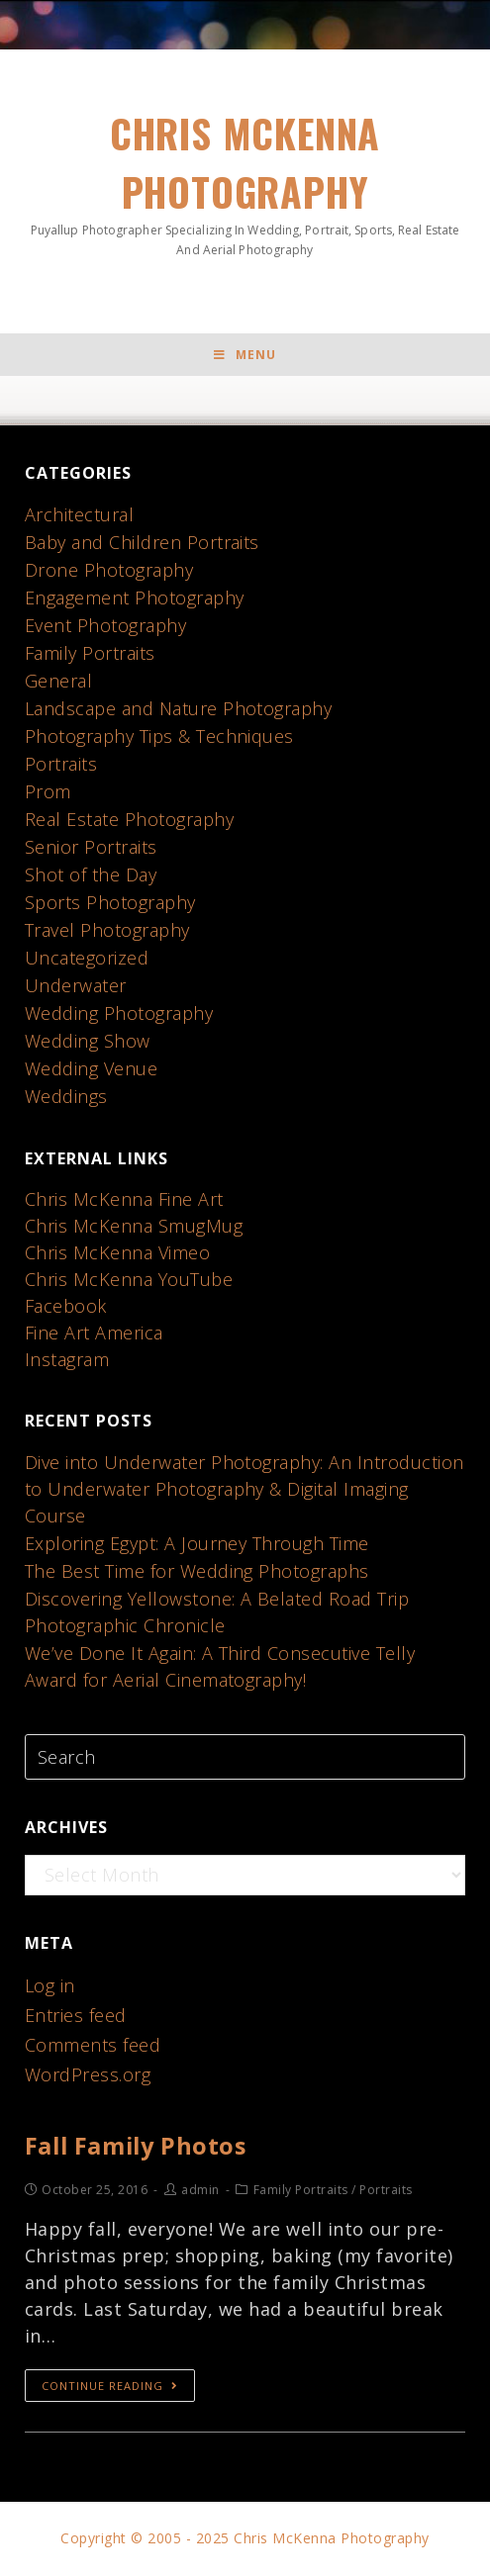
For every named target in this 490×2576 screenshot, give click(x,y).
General (59, 681)
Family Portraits (90, 654)
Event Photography (106, 626)
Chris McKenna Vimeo (118, 1253)
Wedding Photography (119, 1014)
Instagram (67, 1360)
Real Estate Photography (130, 820)
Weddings (66, 1097)
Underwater (76, 986)
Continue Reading (110, 2386)
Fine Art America (94, 1333)
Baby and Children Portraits (142, 543)
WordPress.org (88, 2075)
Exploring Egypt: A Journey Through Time (197, 1544)
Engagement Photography (135, 598)
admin (200, 2190)
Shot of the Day (91, 875)
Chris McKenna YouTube (129, 1280)
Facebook (66, 1307)
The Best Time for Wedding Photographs (197, 1572)
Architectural (80, 515)
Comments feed (93, 2046)
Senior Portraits (91, 848)
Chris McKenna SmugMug (134, 1227)
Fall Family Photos (138, 2146)
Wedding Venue (91, 1069)
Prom (48, 792)
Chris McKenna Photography (245, 182)
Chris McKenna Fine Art (124, 1200)
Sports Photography (110, 903)
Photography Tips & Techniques (160, 737)
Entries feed (76, 2016)
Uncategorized (87, 958)
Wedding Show (87, 1042)
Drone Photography (109, 571)
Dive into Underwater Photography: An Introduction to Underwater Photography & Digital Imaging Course (245, 1489)
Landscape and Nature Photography (179, 709)
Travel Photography (107, 931)
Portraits (61, 765)
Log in (50, 1986)
